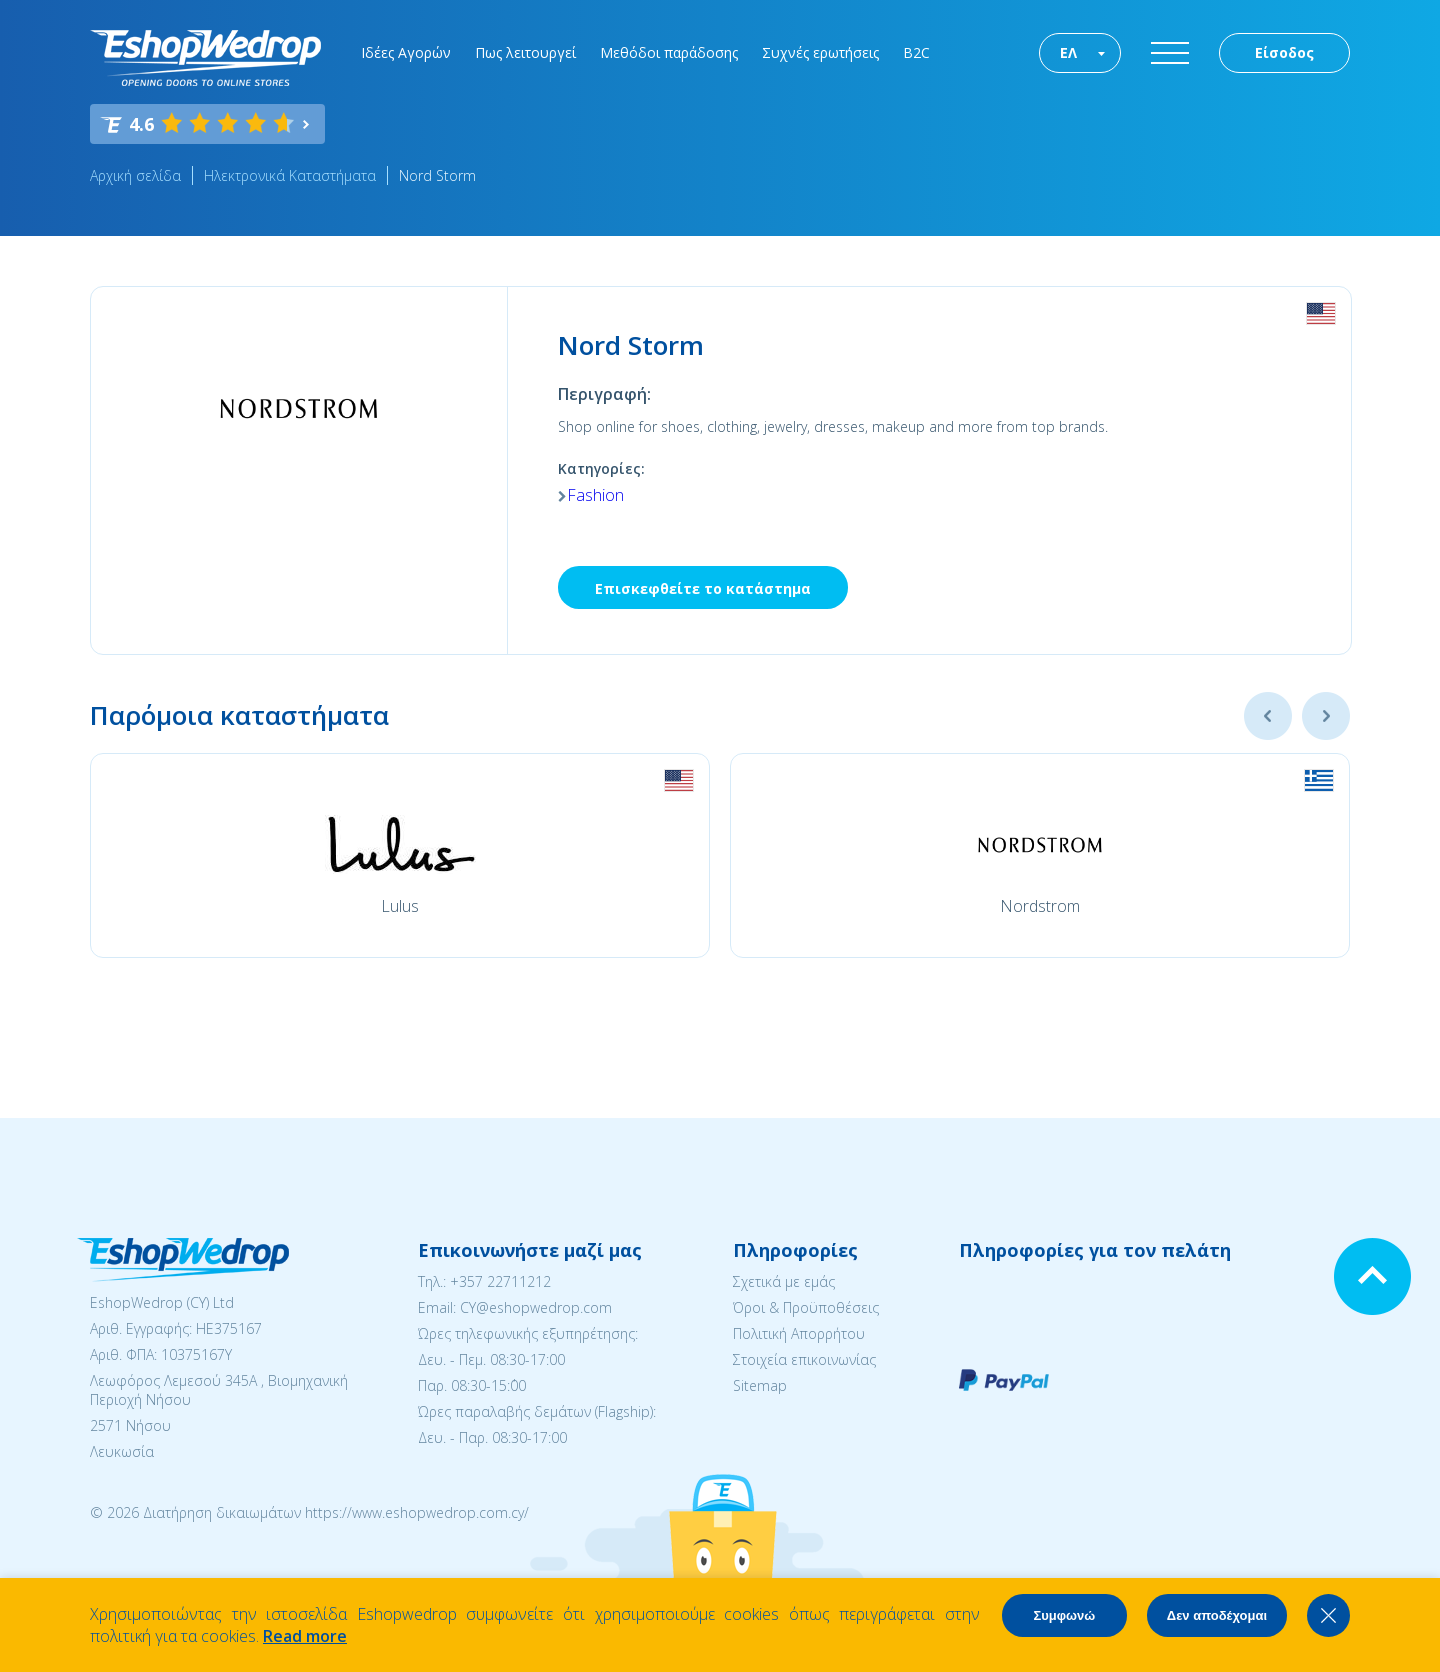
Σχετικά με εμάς (784, 1281)
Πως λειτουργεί (525, 52)
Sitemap (760, 1385)
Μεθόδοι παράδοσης (669, 52)
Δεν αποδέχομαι (1217, 1615)
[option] (400, 855)
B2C (916, 52)
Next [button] (1326, 716)
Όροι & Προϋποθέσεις (806, 1307)
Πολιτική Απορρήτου (799, 1333)
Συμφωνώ (1064, 1615)
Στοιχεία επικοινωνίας (804, 1359)
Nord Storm (437, 175)
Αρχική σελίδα (135, 175)
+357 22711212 (500, 1281)
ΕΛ (1068, 52)
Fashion (595, 495)
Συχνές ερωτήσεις (820, 52)
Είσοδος (1284, 52)
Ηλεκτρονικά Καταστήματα (290, 175)
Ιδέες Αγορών (406, 52)
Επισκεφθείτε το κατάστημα (703, 588)
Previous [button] (1268, 716)
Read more (305, 1636)
